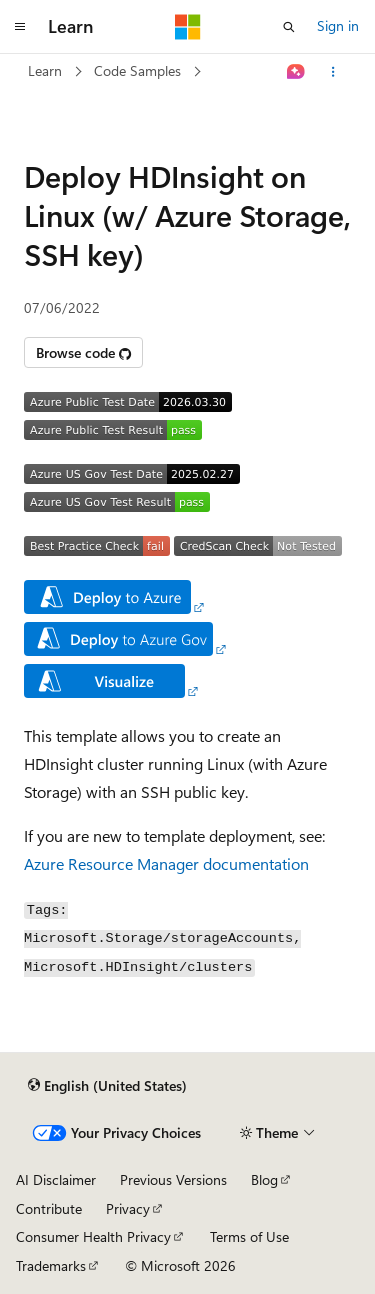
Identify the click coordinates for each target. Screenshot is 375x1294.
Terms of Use (249, 1236)
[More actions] (333, 72)
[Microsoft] (188, 27)
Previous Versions (173, 1179)
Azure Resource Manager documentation (166, 863)
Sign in (338, 25)
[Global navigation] (20, 27)
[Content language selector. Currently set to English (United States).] (107, 1085)
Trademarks (51, 1265)
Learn (45, 70)
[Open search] (289, 27)
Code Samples (137, 70)
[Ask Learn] (296, 72)
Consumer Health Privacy (93, 1236)
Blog (264, 1179)
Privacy (128, 1208)
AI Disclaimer (56, 1179)
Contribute (49, 1208)
